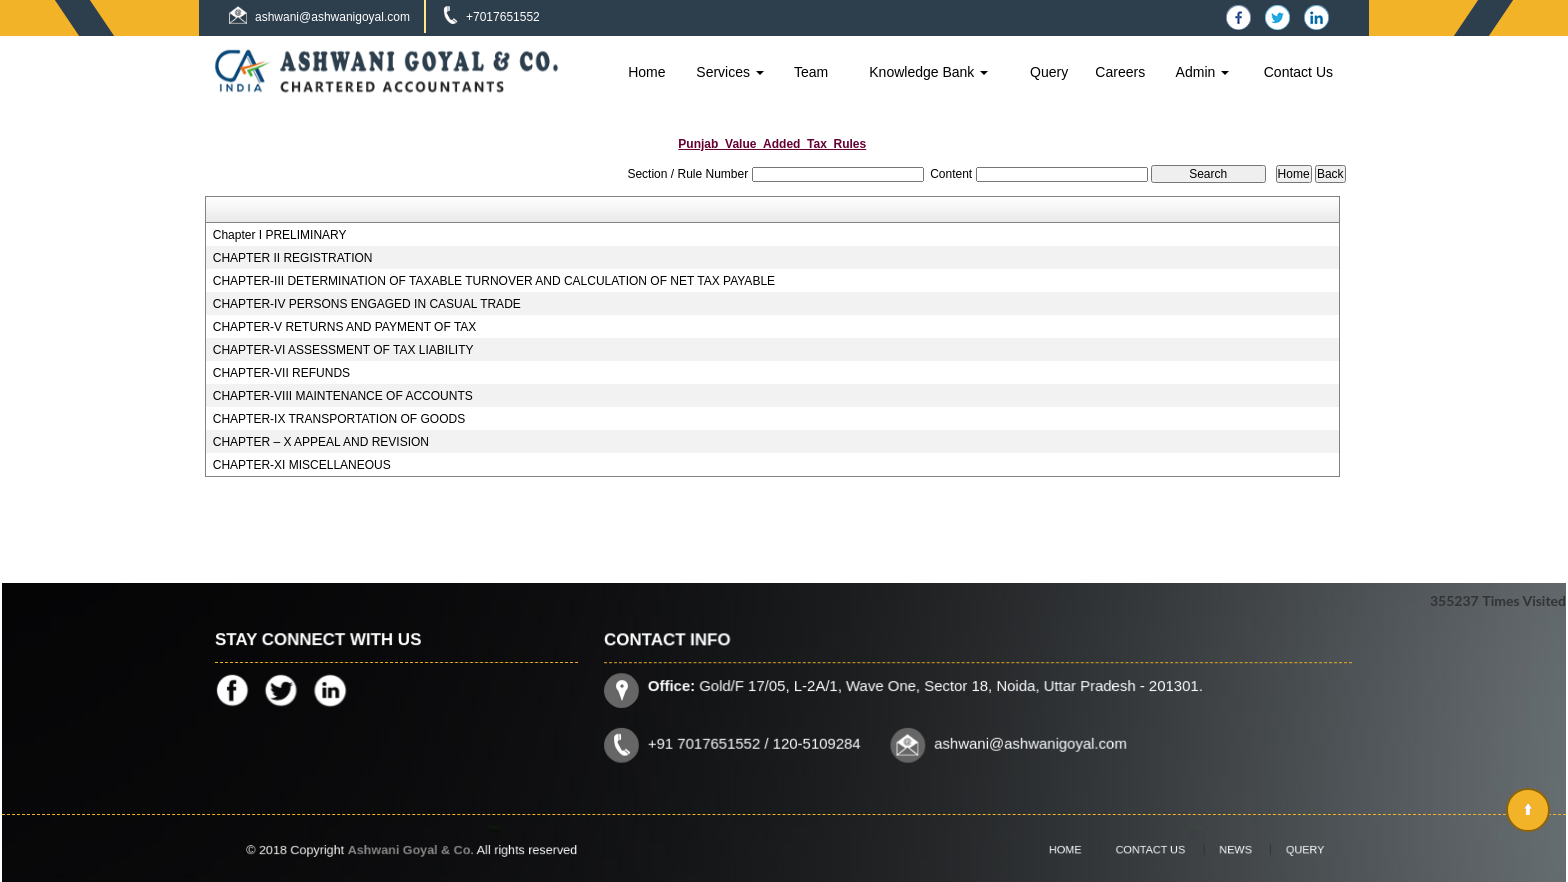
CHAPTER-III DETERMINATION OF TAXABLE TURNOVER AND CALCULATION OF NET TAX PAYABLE (494, 281)
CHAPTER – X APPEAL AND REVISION (321, 442)
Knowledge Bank (928, 72)
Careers (1120, 72)
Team (811, 72)
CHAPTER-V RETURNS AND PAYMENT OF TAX (345, 327)
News (1223, 849)
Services (730, 72)
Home (646, 72)
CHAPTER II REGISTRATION (293, 258)
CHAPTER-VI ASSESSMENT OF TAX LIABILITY (343, 350)
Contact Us (1298, 72)
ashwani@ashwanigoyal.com (332, 17)
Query (1049, 72)
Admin (1203, 72)
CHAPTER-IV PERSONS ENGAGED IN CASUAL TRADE (367, 304)
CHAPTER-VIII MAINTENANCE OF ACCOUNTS (343, 396)
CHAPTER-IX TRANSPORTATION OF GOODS (339, 419)
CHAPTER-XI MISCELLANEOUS (302, 465)
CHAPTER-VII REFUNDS (281, 373)
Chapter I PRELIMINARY (280, 235)
